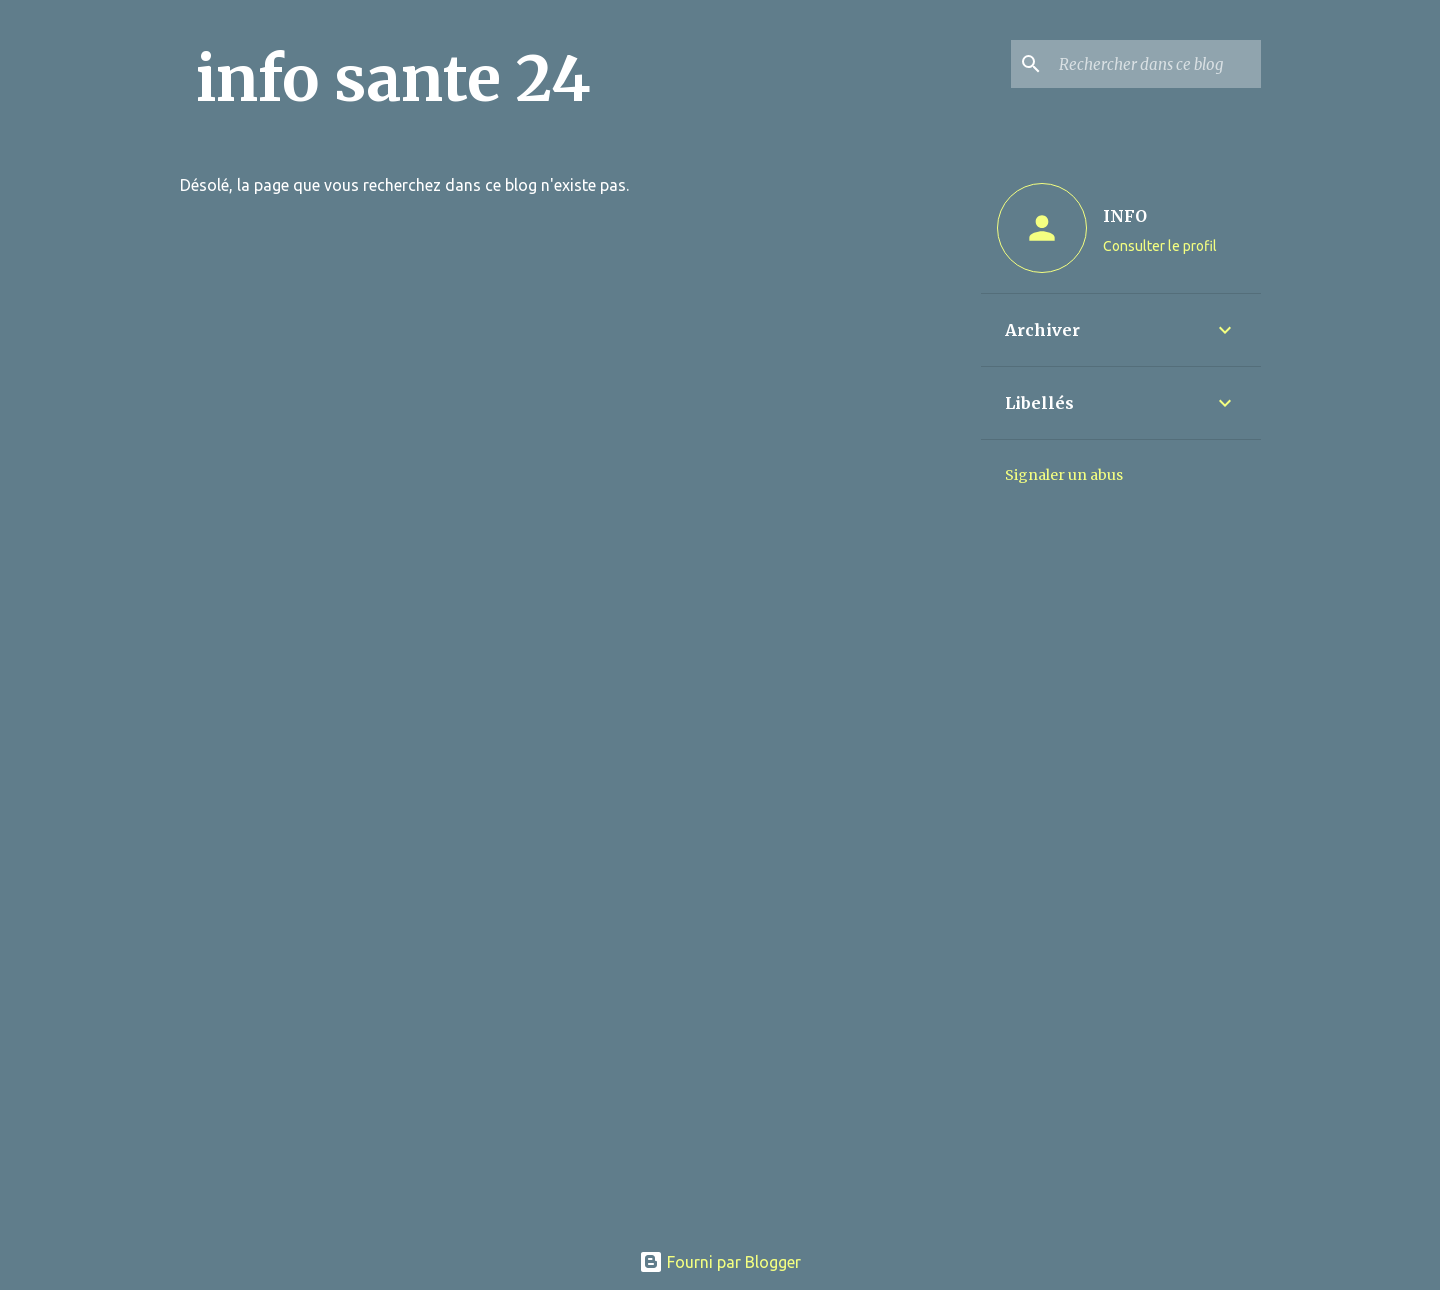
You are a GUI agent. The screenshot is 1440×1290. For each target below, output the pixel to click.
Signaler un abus (1064, 475)
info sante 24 (393, 79)
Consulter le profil (1160, 246)
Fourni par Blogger (720, 1262)
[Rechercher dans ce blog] (1156, 64)
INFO (1125, 216)
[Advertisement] (720, 1084)
